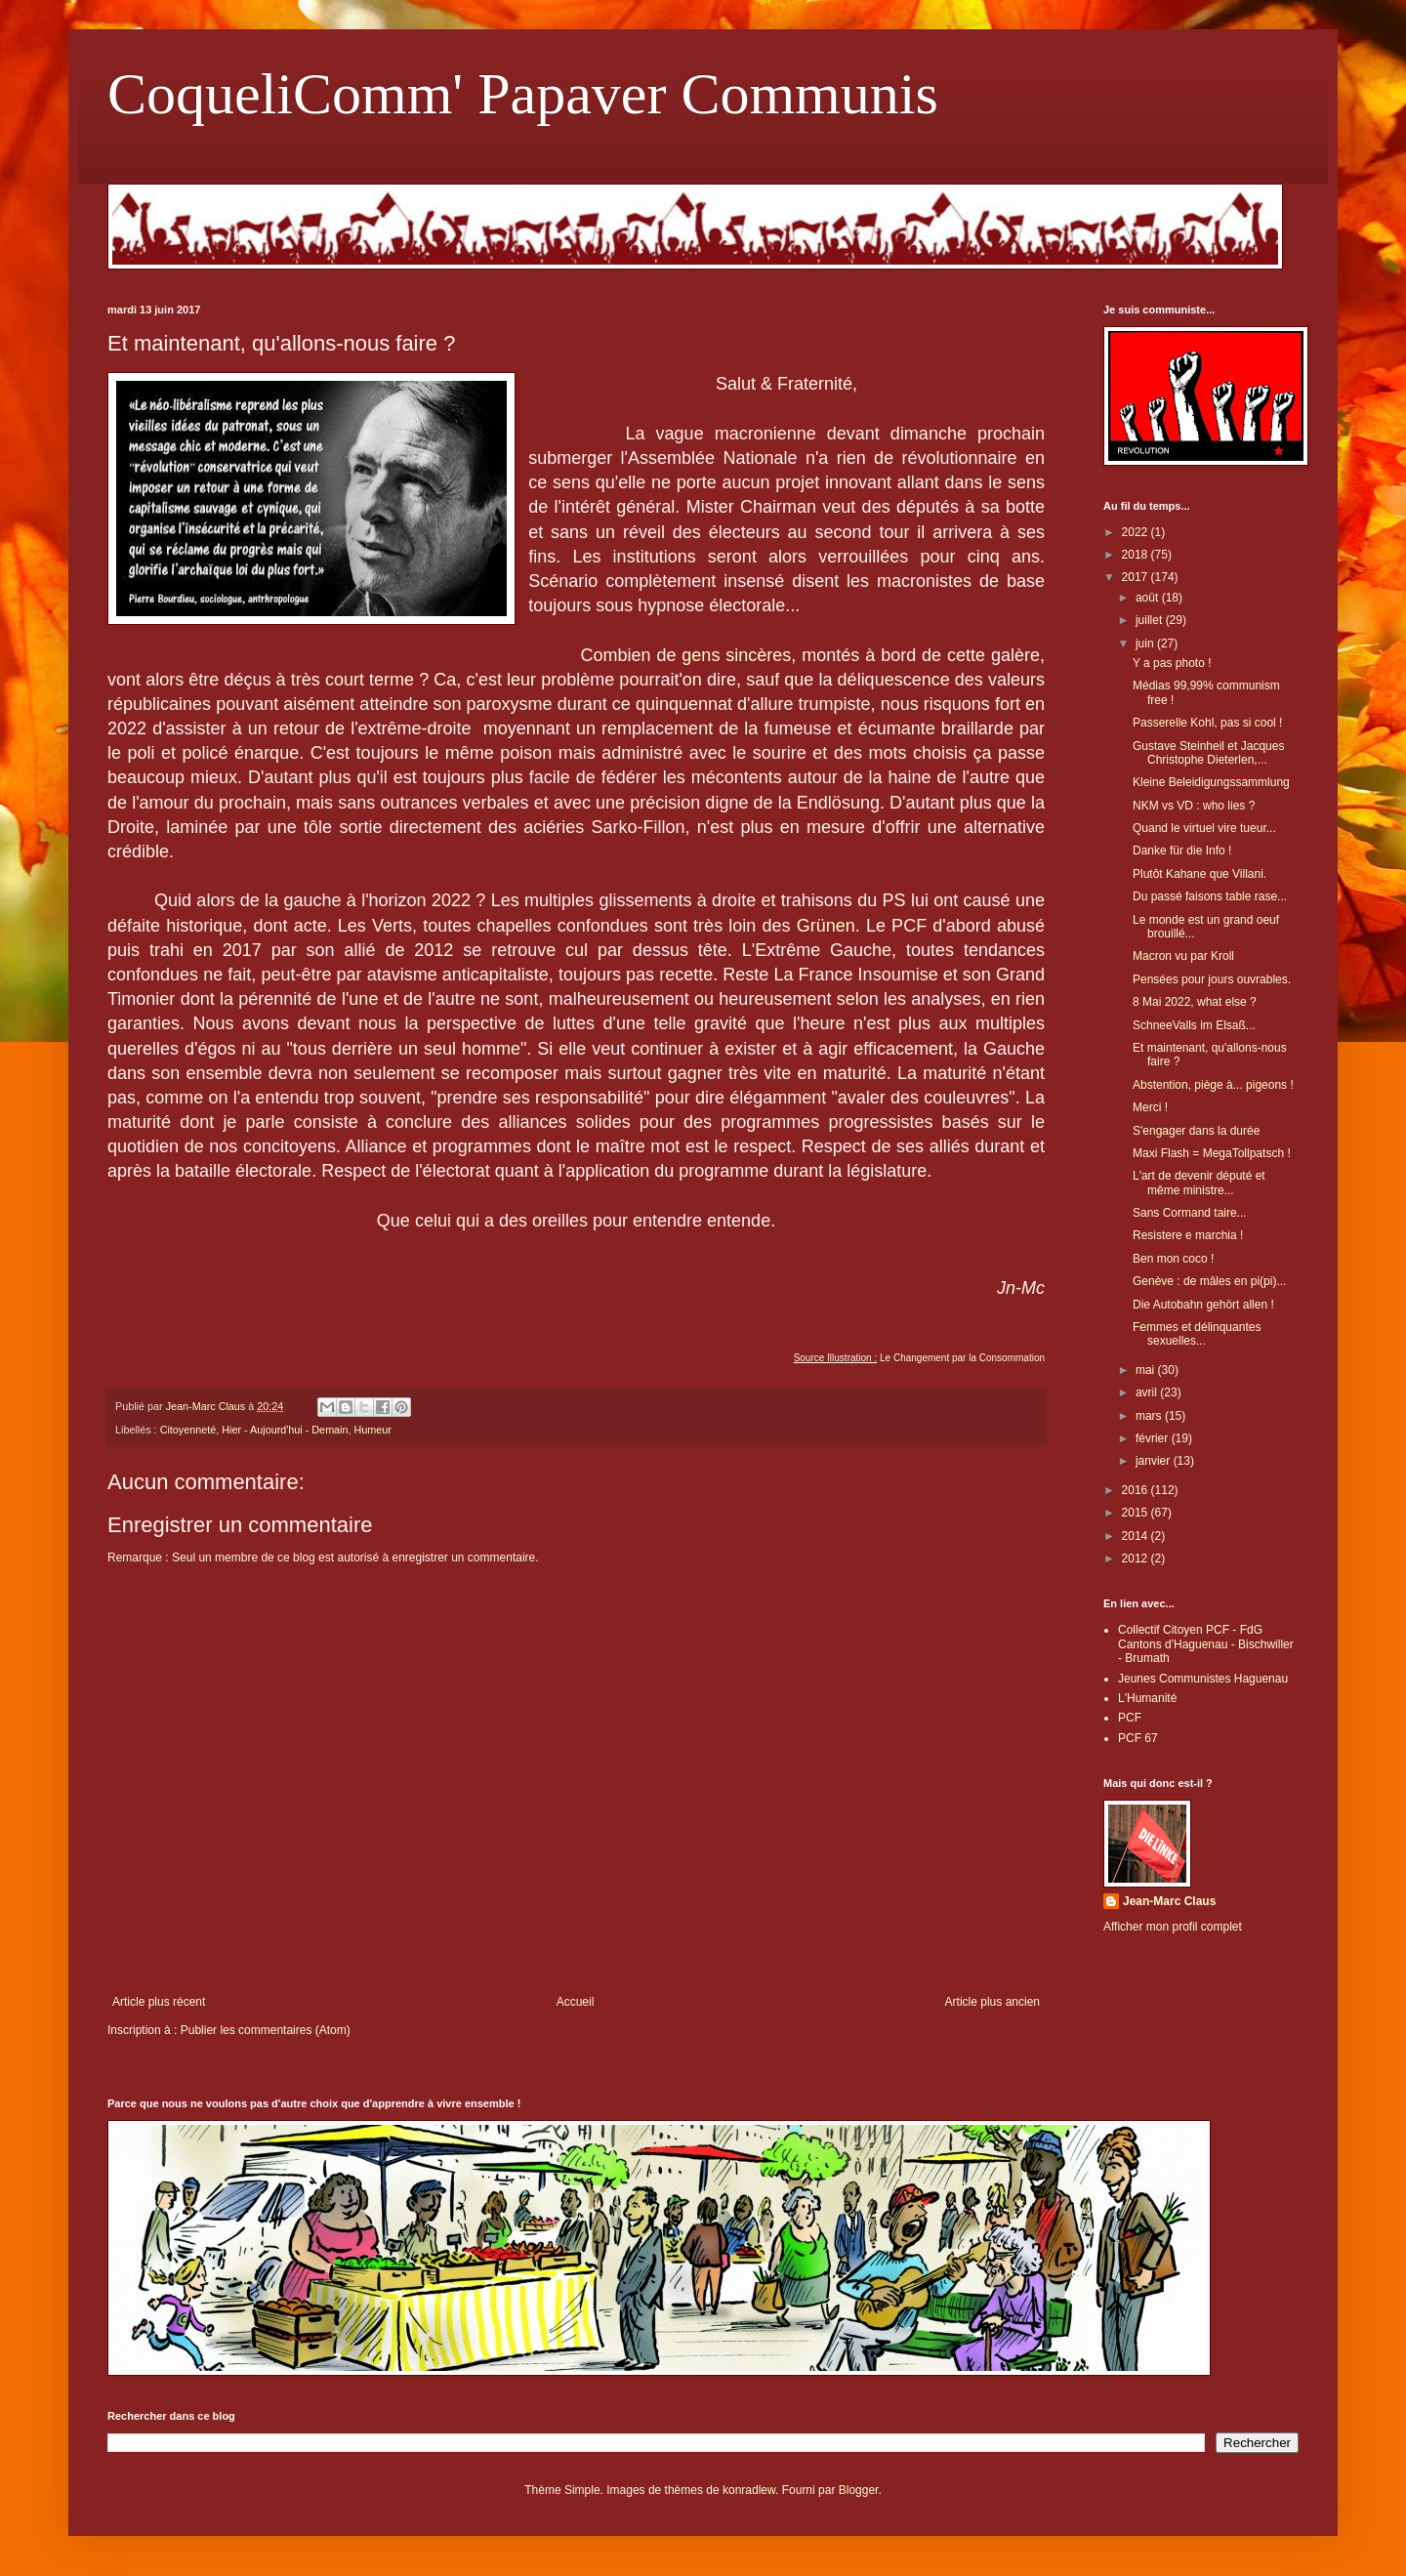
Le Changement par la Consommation (962, 1357)
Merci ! (1150, 1107)
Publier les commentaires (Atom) (266, 2030)
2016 (1136, 1490)
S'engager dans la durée (1196, 1131)
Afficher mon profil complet (1172, 1926)
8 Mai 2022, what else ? (1195, 1002)
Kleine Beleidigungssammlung (1211, 782)
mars (1150, 1416)
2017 (1136, 577)
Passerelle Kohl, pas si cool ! (1207, 722)
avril (1148, 1392)
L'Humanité (1147, 1698)
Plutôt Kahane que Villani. (1199, 874)
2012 (1136, 1558)
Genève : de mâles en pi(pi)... (1209, 1281)
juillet (1151, 620)
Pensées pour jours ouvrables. (1212, 979)
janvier (1155, 1461)
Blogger (859, 2490)
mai (1147, 1370)
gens (701, 655)
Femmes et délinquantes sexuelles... (1197, 1334)
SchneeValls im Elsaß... (1194, 1025)
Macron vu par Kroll (1183, 956)
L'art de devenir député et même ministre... (1199, 1182)
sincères (758, 655)
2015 (1136, 1512)
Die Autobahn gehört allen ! (1203, 1304)
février (1154, 1438)
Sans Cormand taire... (1190, 1213)
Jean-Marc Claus (1169, 1901)
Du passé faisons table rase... (1210, 896)
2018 (1136, 554)
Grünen (826, 925)
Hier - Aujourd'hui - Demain (285, 1429)
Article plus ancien (992, 2002)
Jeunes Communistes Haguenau (1203, 1678)
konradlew (749, 2490)
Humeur (373, 1429)
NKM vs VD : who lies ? (1194, 805)
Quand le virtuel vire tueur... (1204, 828)
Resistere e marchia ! (1188, 1235)
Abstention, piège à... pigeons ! (1213, 1085)
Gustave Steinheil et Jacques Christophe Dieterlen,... (1208, 753)
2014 (1136, 1536)
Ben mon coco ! (1173, 1259)
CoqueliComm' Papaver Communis (522, 94)
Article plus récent (158, 2002)
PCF (1129, 1717)
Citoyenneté (188, 1429)
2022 (1136, 532)
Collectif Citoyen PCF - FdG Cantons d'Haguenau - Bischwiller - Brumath (1206, 1644)
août (1149, 597)
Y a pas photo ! (1172, 663)
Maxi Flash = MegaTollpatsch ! (1212, 1153)
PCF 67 (1138, 1738)
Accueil (576, 2002)
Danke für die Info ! (1182, 850)
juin (1146, 643)
